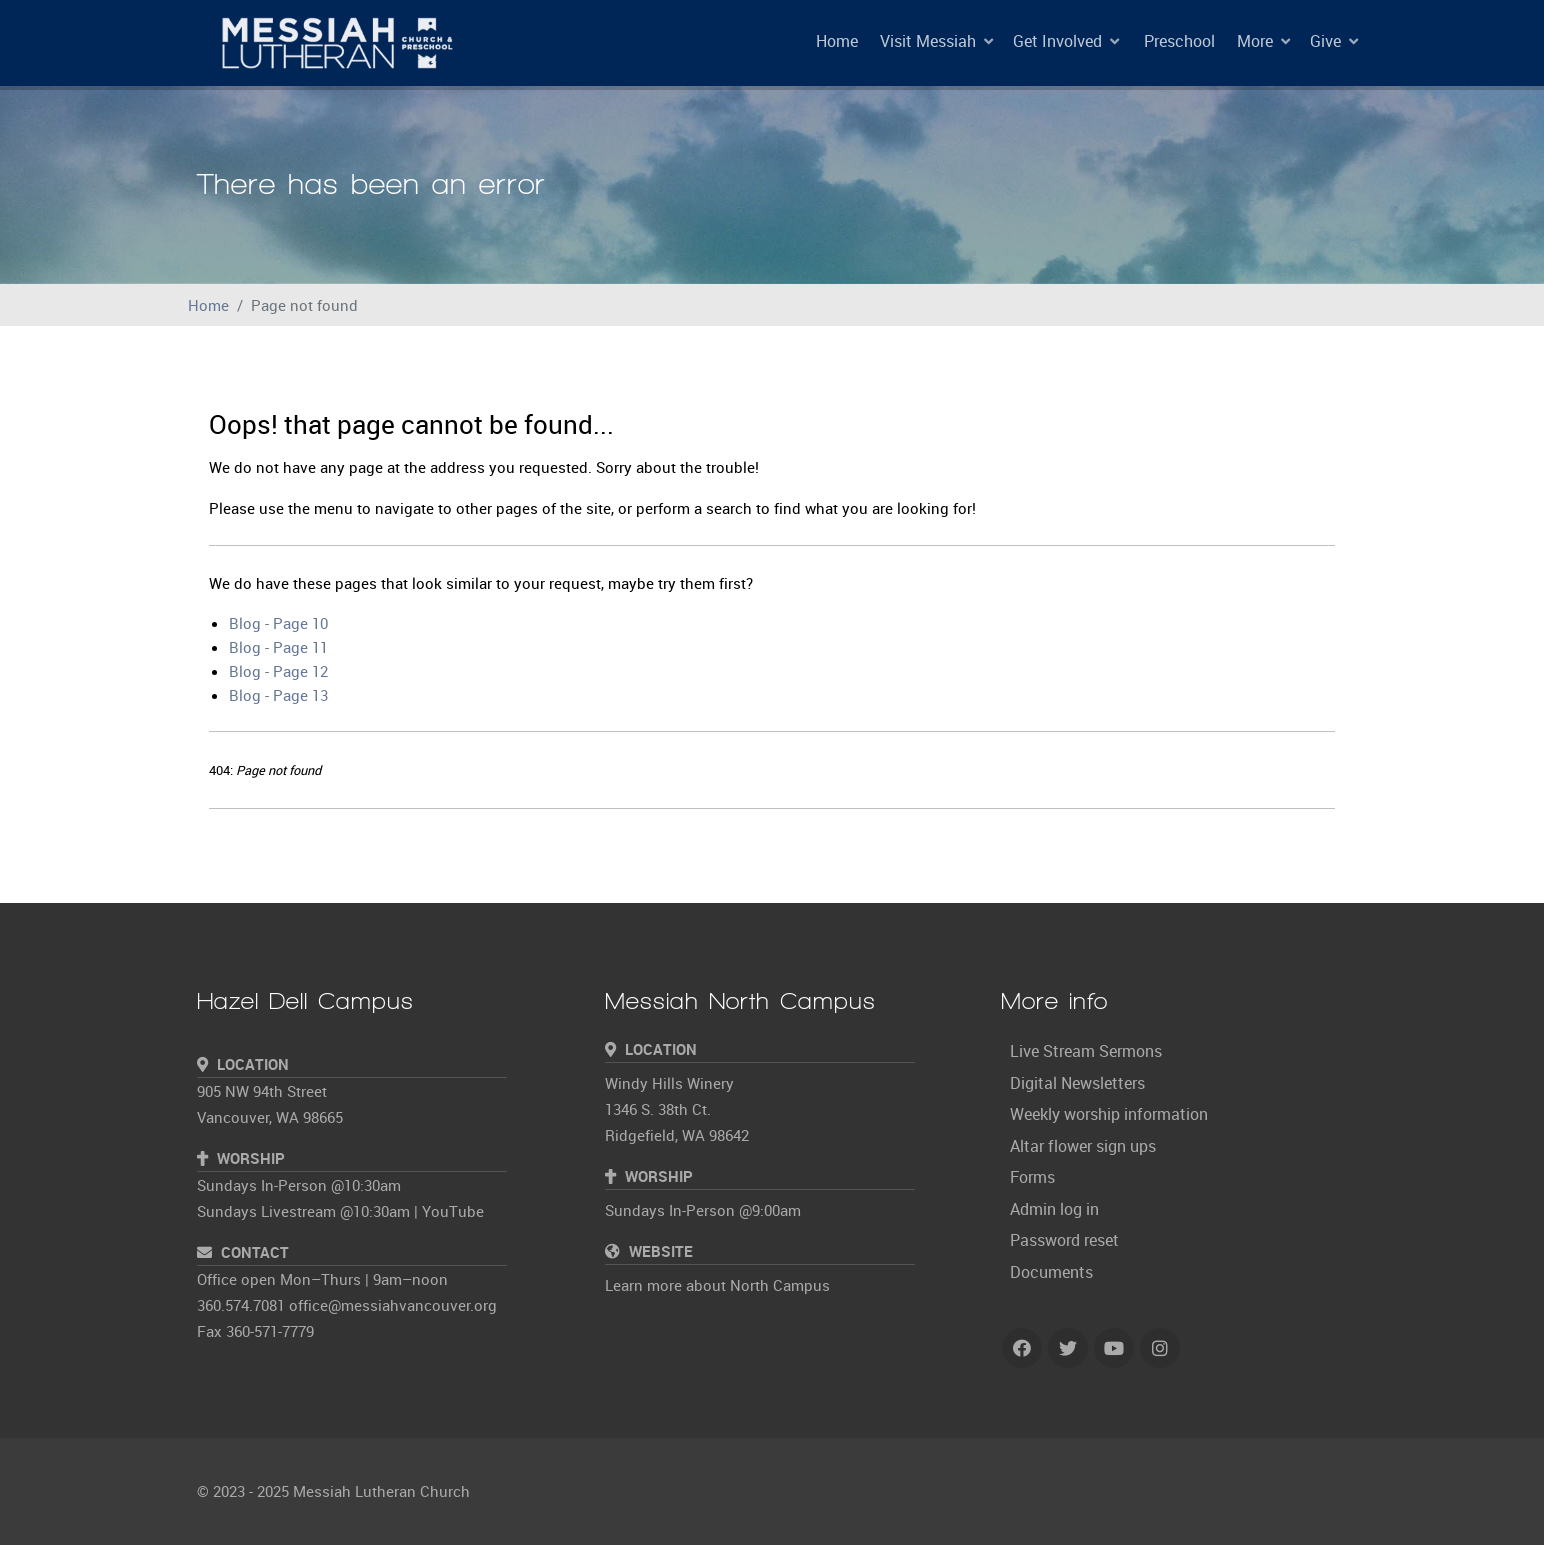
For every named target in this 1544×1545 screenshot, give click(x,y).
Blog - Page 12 (278, 671)
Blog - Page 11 (278, 647)
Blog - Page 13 (278, 695)
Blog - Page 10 (278, 623)
